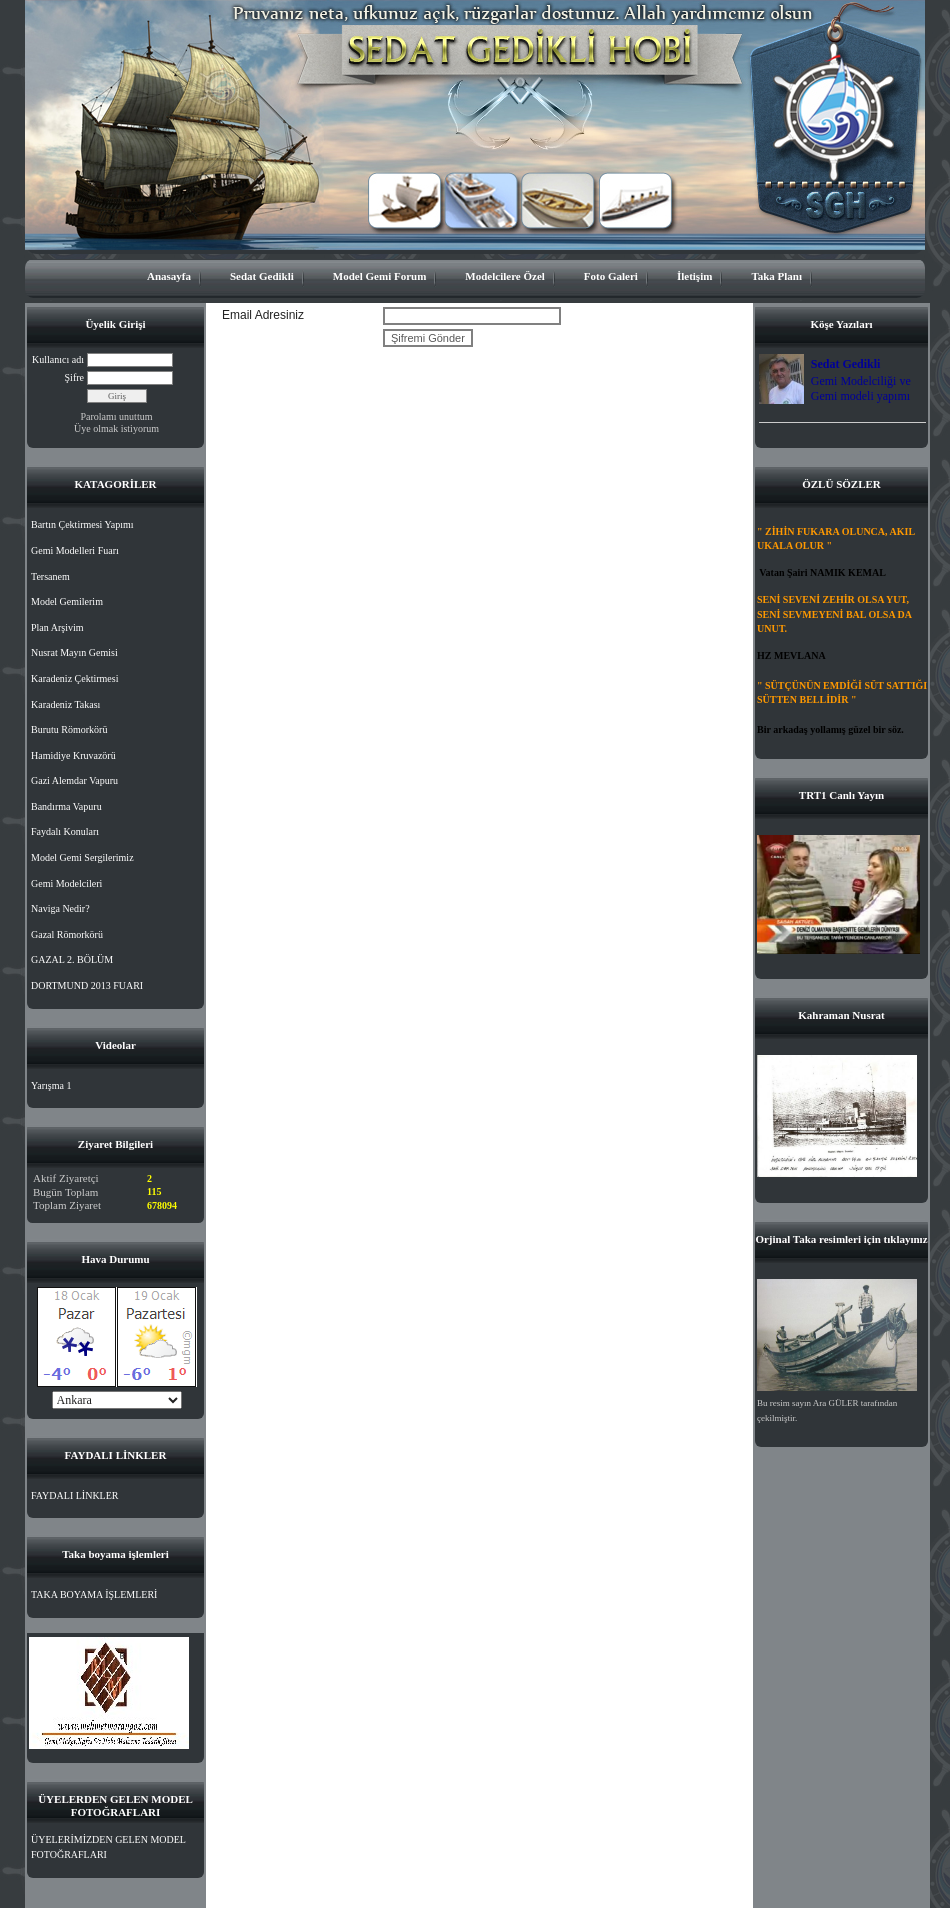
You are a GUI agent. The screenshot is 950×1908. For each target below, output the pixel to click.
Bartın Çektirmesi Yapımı (82, 524)
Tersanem (50, 576)
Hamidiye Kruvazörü (73, 755)
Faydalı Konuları (65, 831)
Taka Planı (776, 276)
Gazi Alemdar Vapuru (74, 780)
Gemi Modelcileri (66, 883)
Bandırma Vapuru (66, 806)
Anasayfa (169, 276)
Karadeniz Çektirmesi (74, 678)
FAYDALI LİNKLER (75, 1495)
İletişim (694, 276)
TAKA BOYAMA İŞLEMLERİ (94, 1594)
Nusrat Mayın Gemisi (74, 652)
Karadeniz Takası (65, 704)
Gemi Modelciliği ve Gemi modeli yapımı (861, 388)
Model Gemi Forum (379, 276)
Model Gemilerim (67, 601)
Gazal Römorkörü (67, 934)
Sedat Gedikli (262, 276)
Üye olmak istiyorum (116, 428)
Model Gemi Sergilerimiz (82, 857)
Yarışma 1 (51, 1085)
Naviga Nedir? (60, 908)
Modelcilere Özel (505, 276)
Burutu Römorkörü (69, 729)
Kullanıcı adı (58, 359)
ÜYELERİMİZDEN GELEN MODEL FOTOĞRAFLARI (108, 1847)
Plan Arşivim (57, 627)
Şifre (74, 377)
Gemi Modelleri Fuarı (75, 550)
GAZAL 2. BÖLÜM (72, 959)
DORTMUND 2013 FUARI (87, 985)
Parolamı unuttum (117, 416)
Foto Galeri (611, 276)
